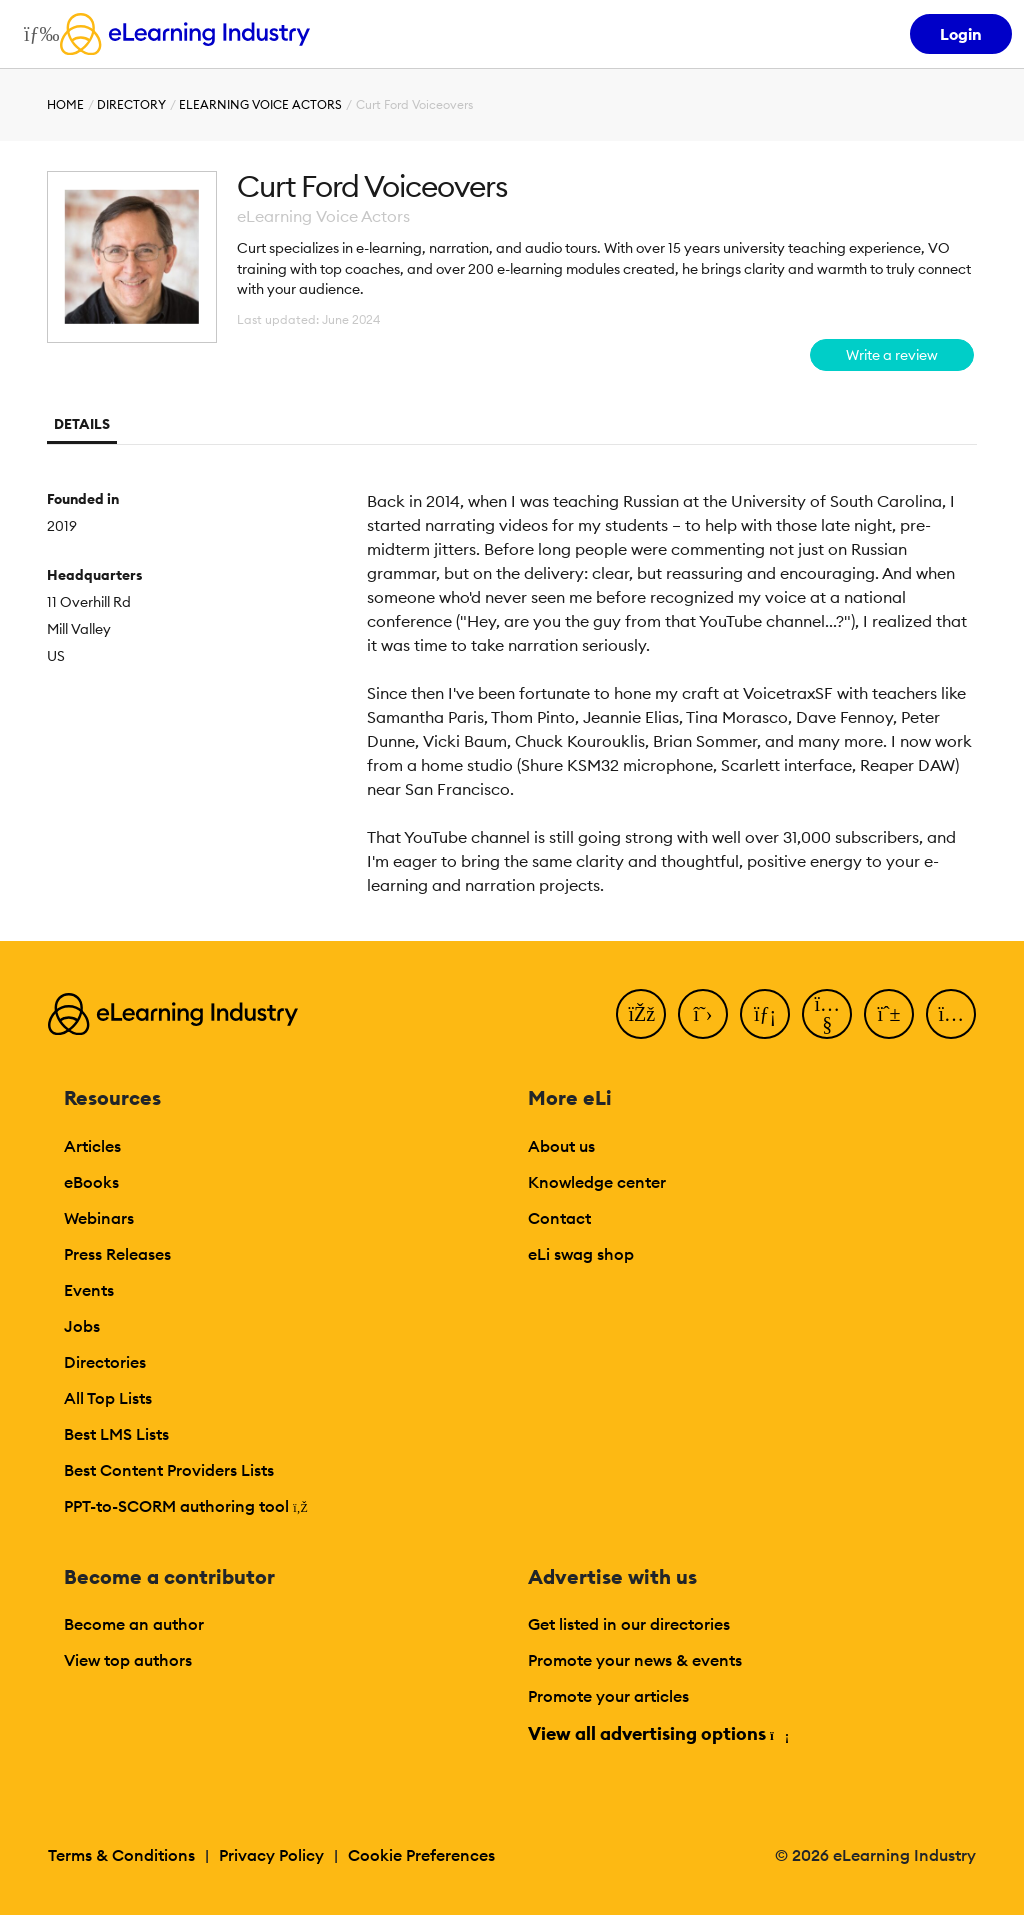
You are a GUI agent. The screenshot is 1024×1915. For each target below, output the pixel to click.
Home (65, 104)
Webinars (99, 1218)
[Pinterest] (889, 1014)
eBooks (91, 1182)
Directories (105, 1362)
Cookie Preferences (421, 1855)
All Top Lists (108, 1398)
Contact (559, 1218)
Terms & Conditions (121, 1855)
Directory (131, 104)
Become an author (134, 1624)
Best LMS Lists (116, 1434)
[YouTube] (827, 1014)
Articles (92, 1146)
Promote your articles (608, 1696)
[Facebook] (641, 1014)
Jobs (82, 1326)
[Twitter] (703, 1014)
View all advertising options (657, 1733)
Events (89, 1290)
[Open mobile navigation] (36, 34)
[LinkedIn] (765, 1014)
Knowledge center (597, 1182)
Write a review (892, 355)
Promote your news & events (635, 1660)
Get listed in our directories (629, 1624)
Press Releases (117, 1254)
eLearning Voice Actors (260, 104)
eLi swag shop (581, 1254)
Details (82, 424)
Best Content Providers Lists (169, 1470)
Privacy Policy (271, 1855)
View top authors (128, 1660)
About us (561, 1146)
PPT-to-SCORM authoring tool (186, 1506)
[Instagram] (951, 1014)
